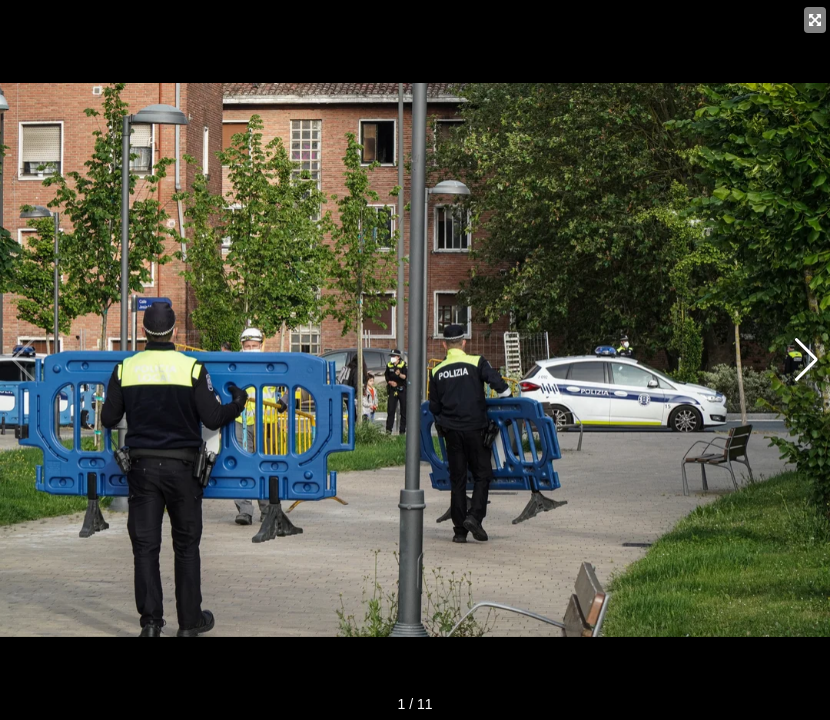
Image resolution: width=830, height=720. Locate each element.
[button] (806, 360)
